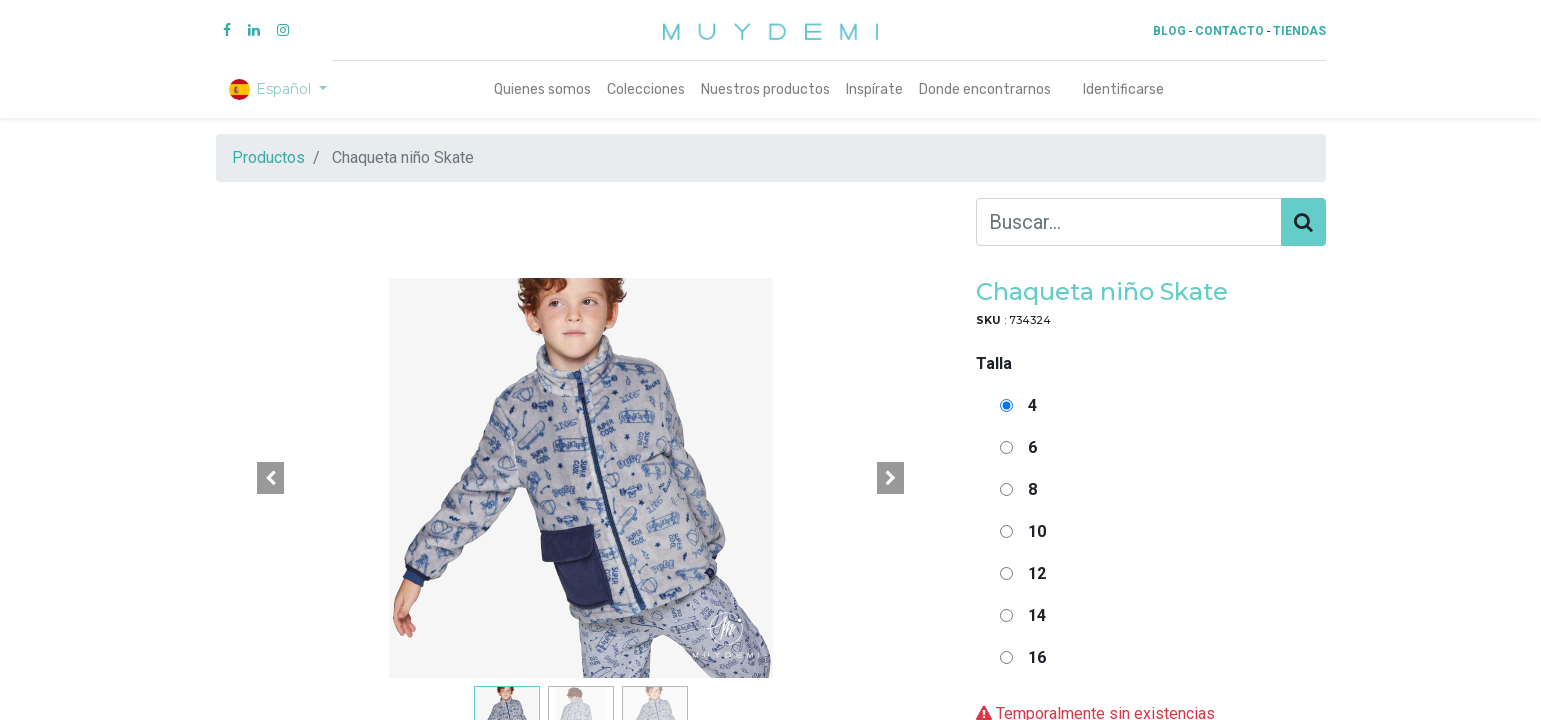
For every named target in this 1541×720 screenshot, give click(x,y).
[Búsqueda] (1303, 222)
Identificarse (1123, 89)
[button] (271, 478)
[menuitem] (542, 89)
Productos (268, 157)
